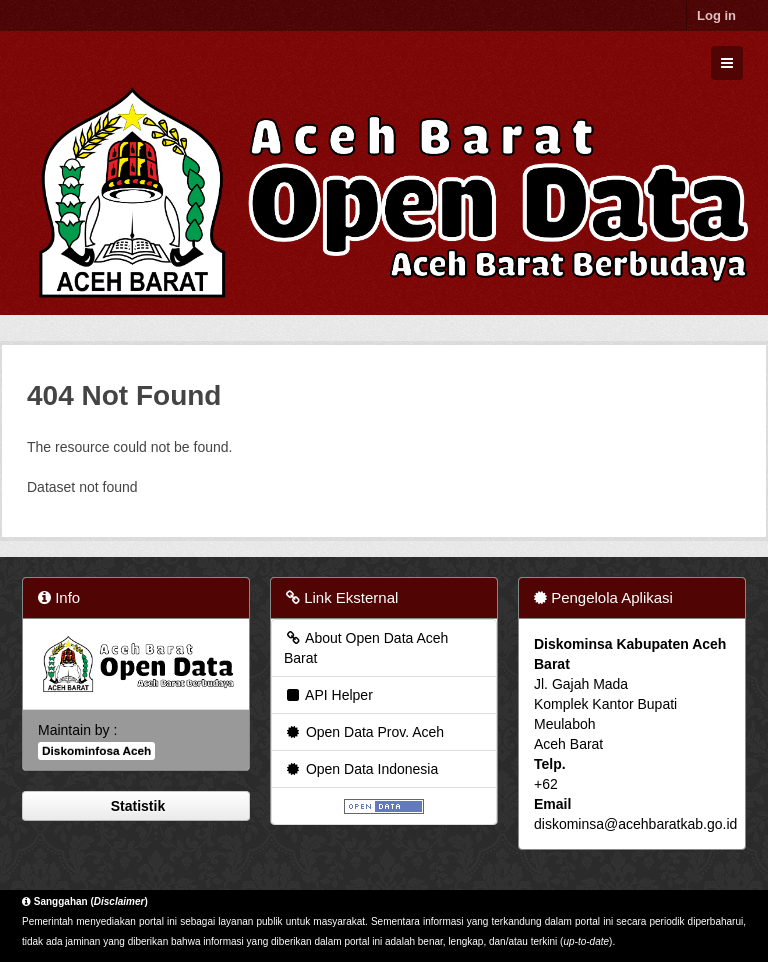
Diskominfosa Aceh (96, 751)
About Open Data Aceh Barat (366, 648)
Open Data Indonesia (361, 769)
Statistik (136, 806)
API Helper (328, 695)
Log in (716, 15)
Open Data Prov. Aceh (364, 732)
